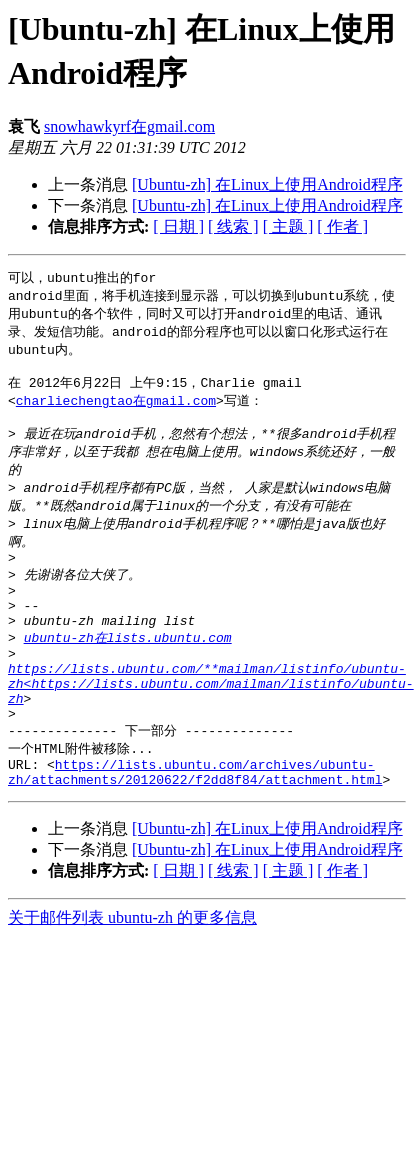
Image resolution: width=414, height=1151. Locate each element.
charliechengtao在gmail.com (116, 410)
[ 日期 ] (178, 226)
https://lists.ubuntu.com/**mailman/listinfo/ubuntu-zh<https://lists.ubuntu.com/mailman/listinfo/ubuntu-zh (211, 726)
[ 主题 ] (288, 226)
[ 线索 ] (233, 226)
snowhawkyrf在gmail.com (129, 126)
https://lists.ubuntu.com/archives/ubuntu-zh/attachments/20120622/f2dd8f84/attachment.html (195, 827)
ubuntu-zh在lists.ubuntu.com (128, 671)
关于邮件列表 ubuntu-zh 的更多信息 (132, 974)
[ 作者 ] (342, 226)
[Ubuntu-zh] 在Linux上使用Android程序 (267, 184)
